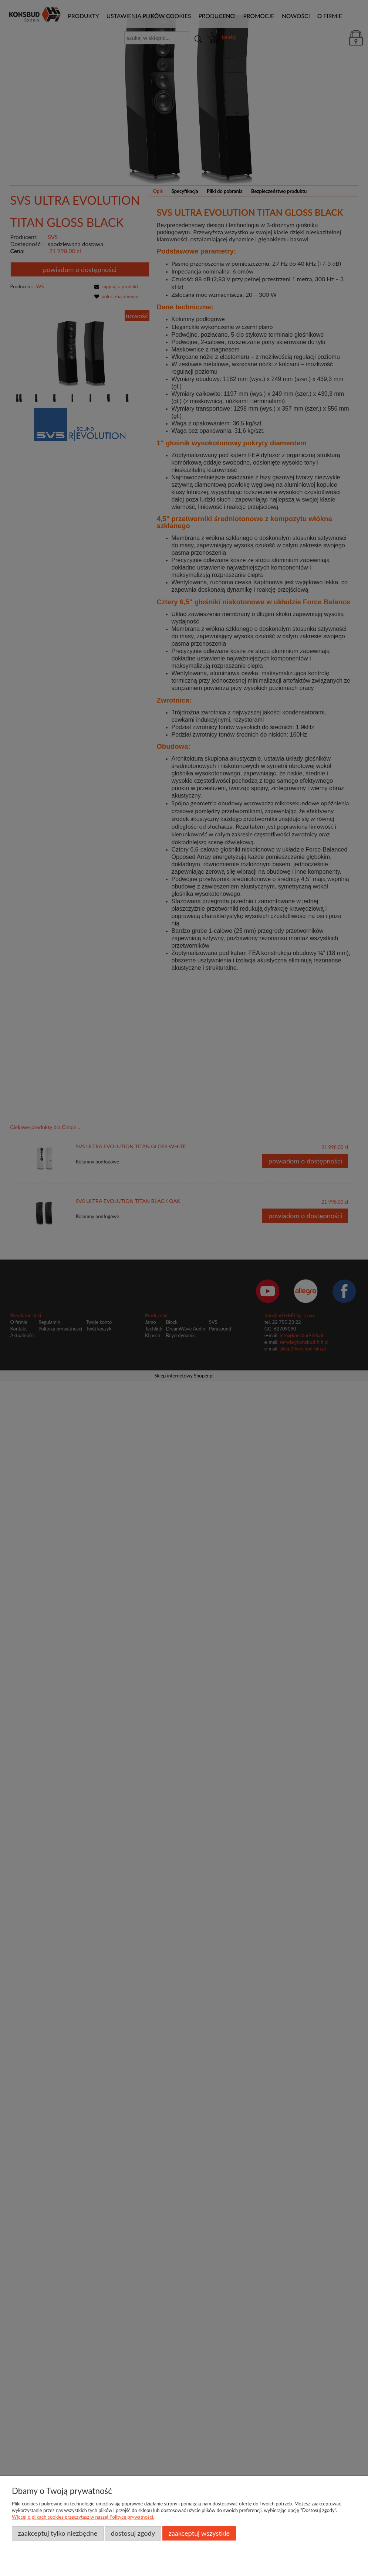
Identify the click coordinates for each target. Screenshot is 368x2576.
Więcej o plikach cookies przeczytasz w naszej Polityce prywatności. (83, 2517)
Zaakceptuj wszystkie (199, 2533)
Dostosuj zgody (133, 2533)
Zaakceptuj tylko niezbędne (57, 2533)
